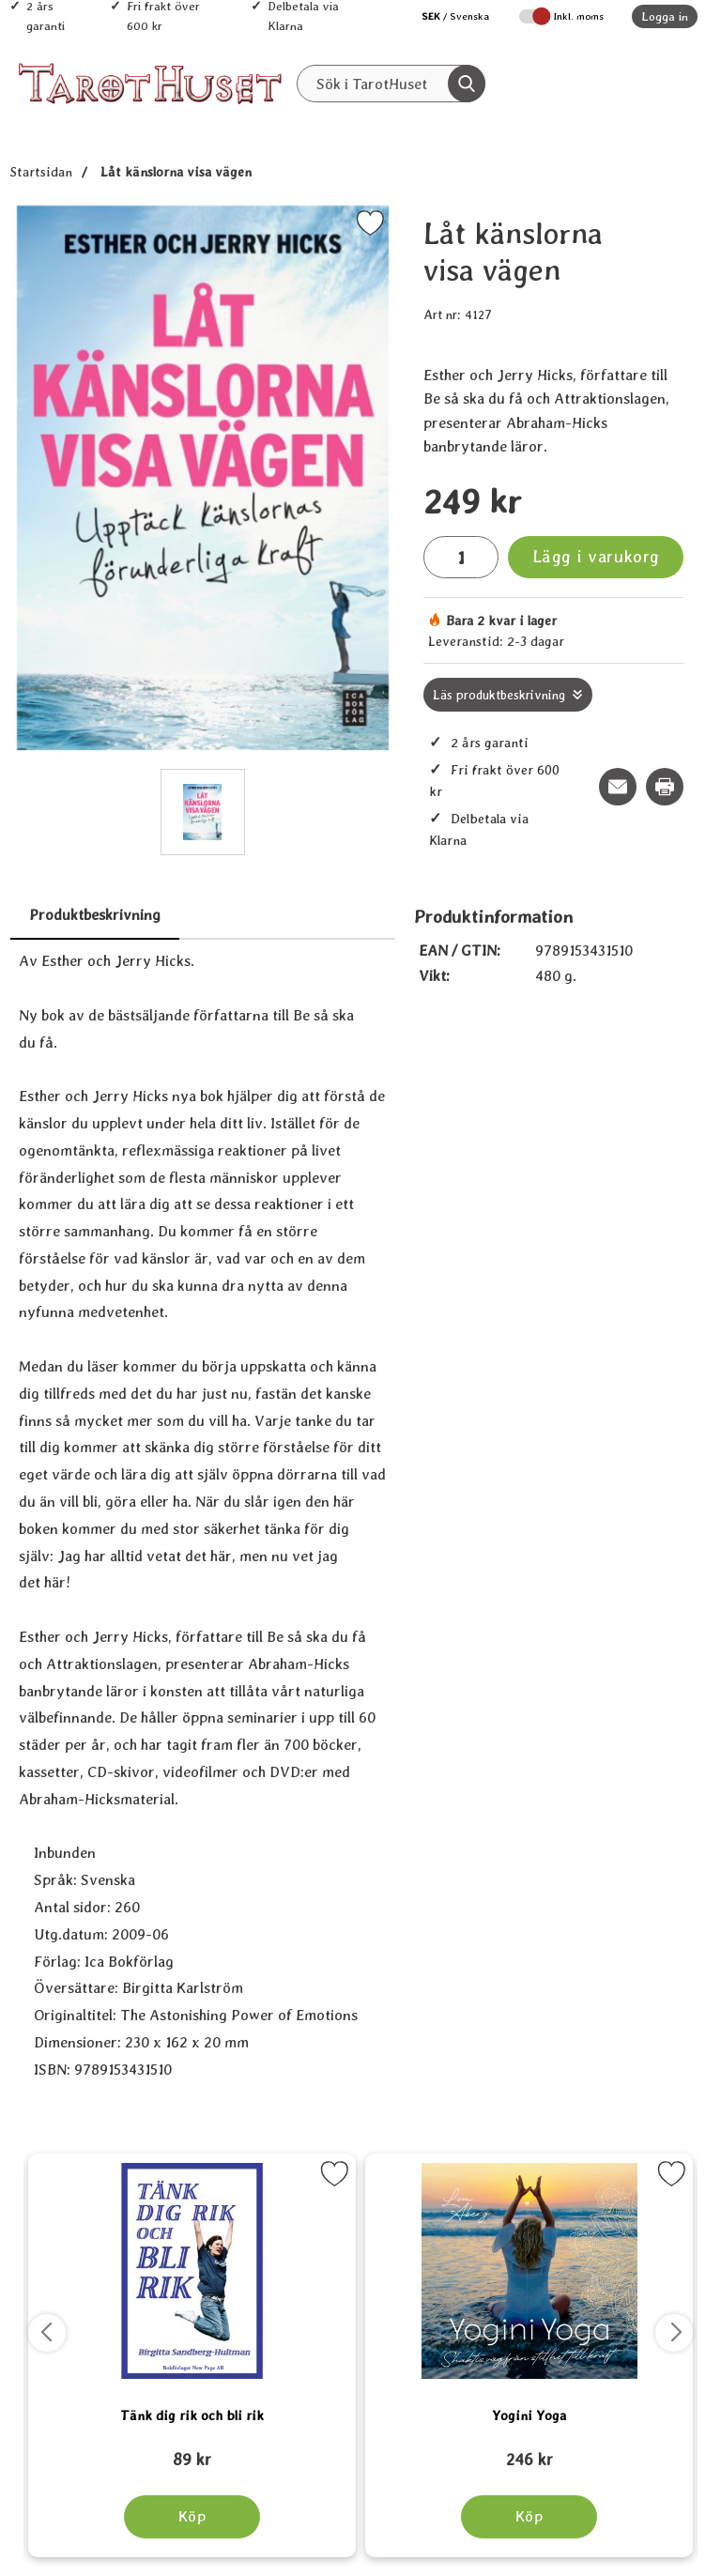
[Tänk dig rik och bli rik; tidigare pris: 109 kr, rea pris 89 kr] (192, 2451)
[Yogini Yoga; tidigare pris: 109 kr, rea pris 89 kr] (529, 2451)
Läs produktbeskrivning (499, 694)
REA (469, 123)
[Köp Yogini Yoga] (529, 2516)
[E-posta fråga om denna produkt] (618, 786)
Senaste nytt (379, 123)
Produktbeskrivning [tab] (95, 915)
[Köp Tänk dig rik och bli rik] (192, 2516)
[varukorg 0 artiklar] (653, 83)
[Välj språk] (446, 16)
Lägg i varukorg (596, 556)
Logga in (664, 16)
